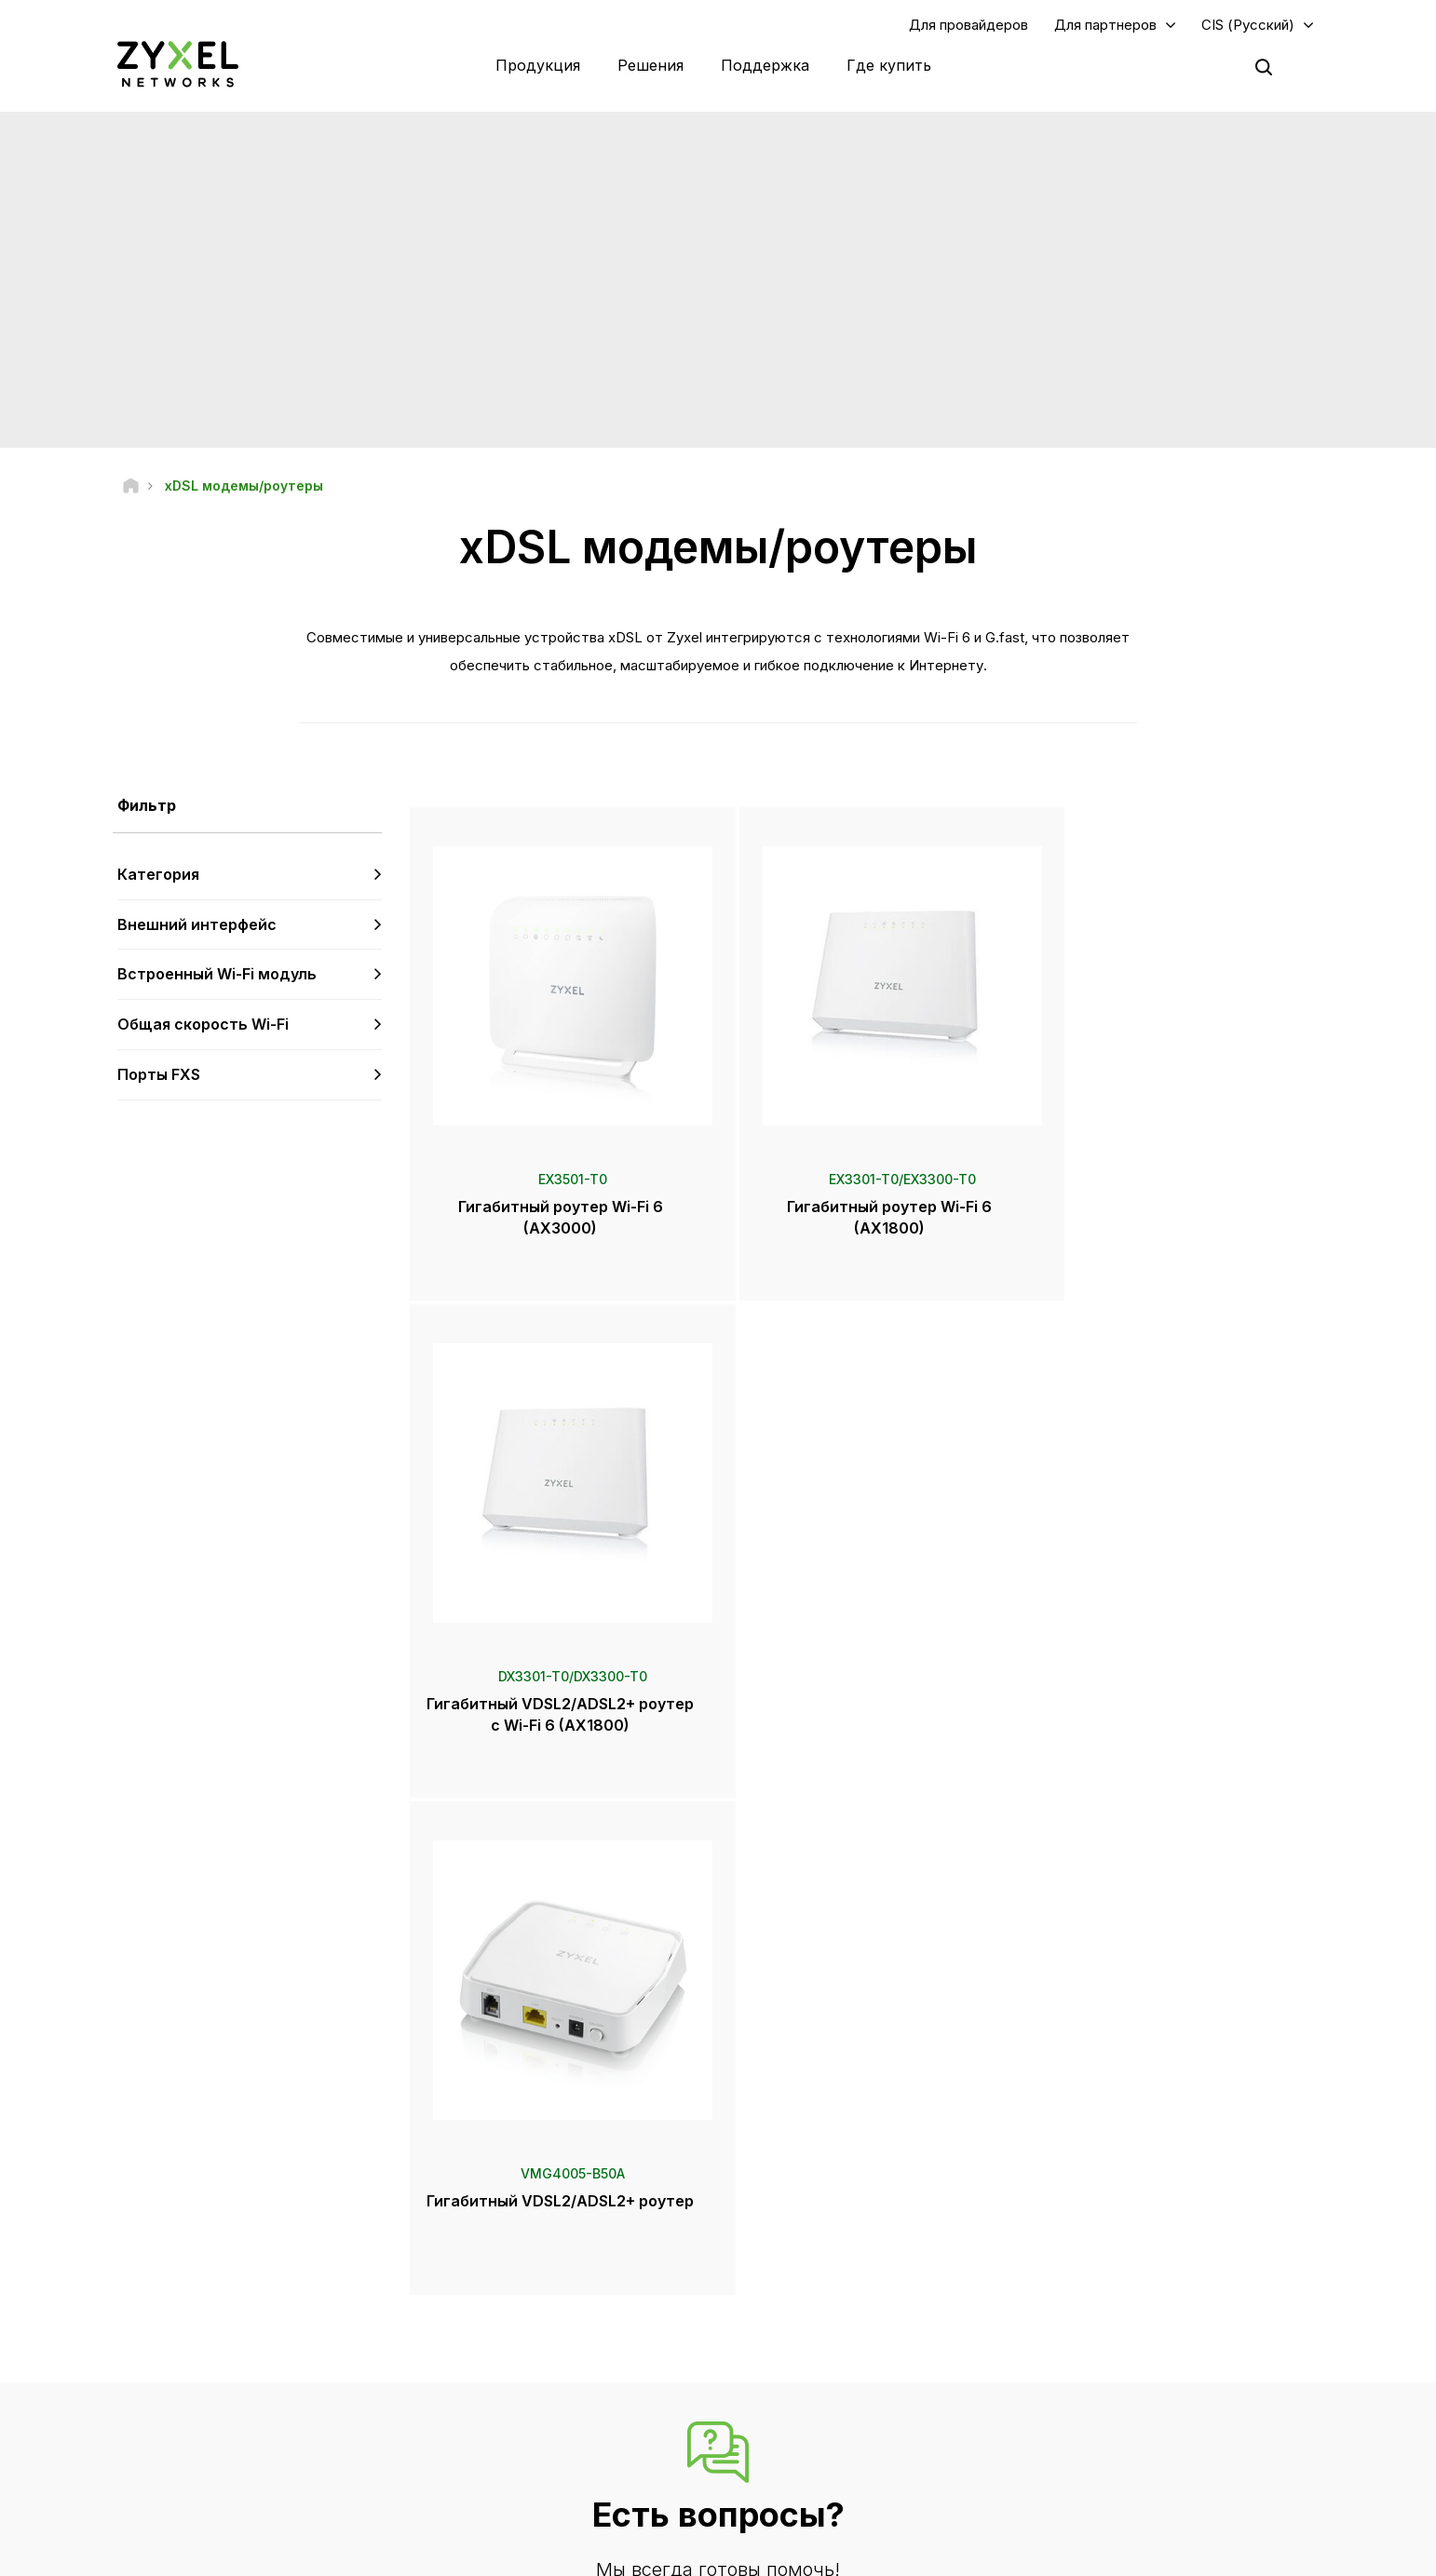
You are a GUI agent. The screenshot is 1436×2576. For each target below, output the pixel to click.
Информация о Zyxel (1123, 2395)
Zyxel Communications (1128, 2488)
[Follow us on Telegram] (182, 2464)
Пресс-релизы (808, 2333)
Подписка (349, 2350)
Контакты (718, 2118)
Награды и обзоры (819, 2364)
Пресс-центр (816, 2302)
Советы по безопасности (539, 2350)
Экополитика (1101, 2426)
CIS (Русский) (1247, 25)
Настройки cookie (1265, 2553)
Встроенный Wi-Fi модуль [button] (217, 974)
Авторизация (1100, 2258)
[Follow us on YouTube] (133, 2464)
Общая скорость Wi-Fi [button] (203, 1025)
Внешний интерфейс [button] (197, 924)
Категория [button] (158, 875)
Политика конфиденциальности (1086, 2553)
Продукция (537, 65)
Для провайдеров (968, 25)
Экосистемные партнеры (1136, 2319)
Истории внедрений (1121, 2457)
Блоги (783, 2426)
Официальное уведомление (656, 2553)
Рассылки (794, 2395)
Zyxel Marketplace (818, 2258)
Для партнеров (1105, 25)
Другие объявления (526, 2382)
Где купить (889, 65)
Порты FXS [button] (158, 1075)
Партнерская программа (1135, 2289)
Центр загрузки (510, 2319)
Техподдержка (512, 2258)
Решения (650, 65)
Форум (489, 2289)
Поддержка (765, 65)
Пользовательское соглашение (866, 2553)
